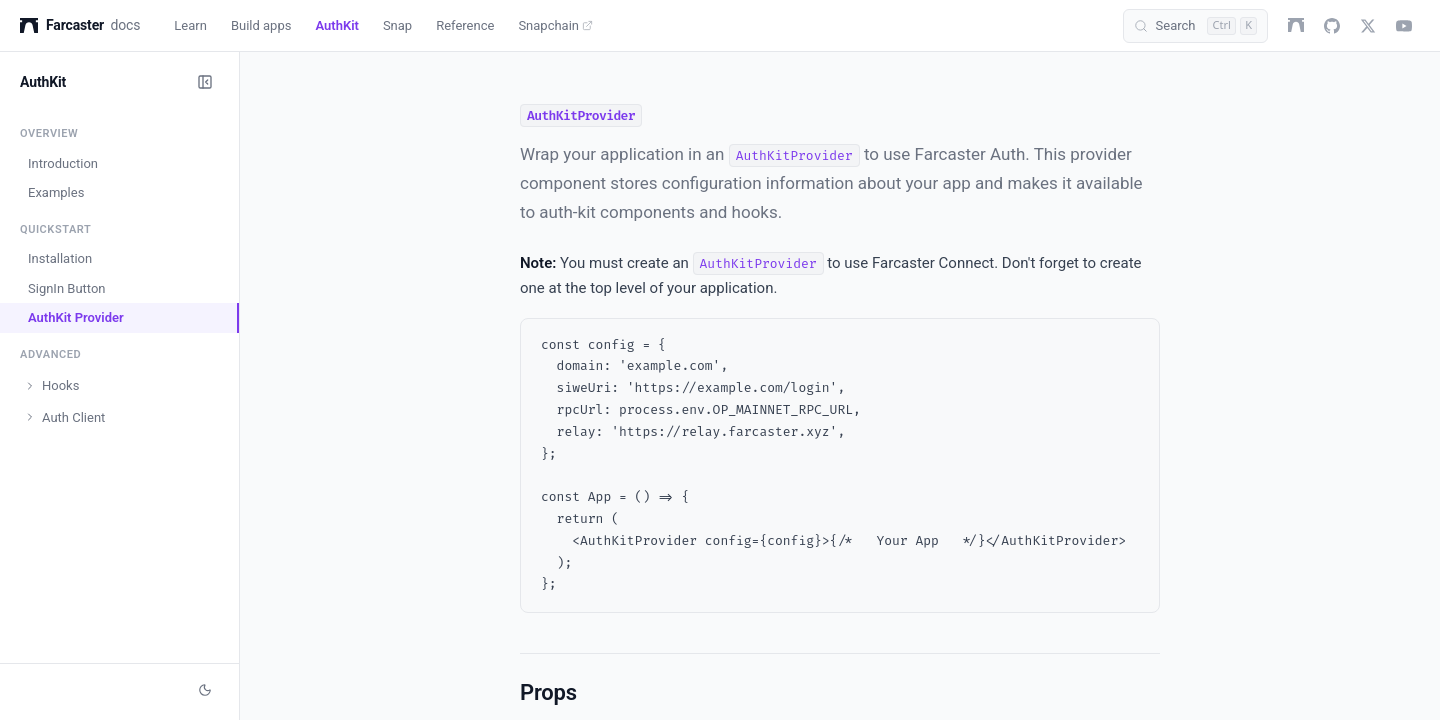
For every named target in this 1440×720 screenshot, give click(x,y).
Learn (190, 25)
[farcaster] (1296, 26)
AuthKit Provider (76, 317)
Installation (60, 258)
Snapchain (555, 25)
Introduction (63, 163)
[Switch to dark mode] (205, 690)
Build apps (261, 25)
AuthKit (336, 25)
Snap (397, 25)
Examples (56, 192)
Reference (465, 25)
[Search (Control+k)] (1195, 26)
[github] (1332, 26)
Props (548, 692)
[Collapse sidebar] (205, 82)
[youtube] (1404, 26)
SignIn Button (67, 288)
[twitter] (1368, 26)
